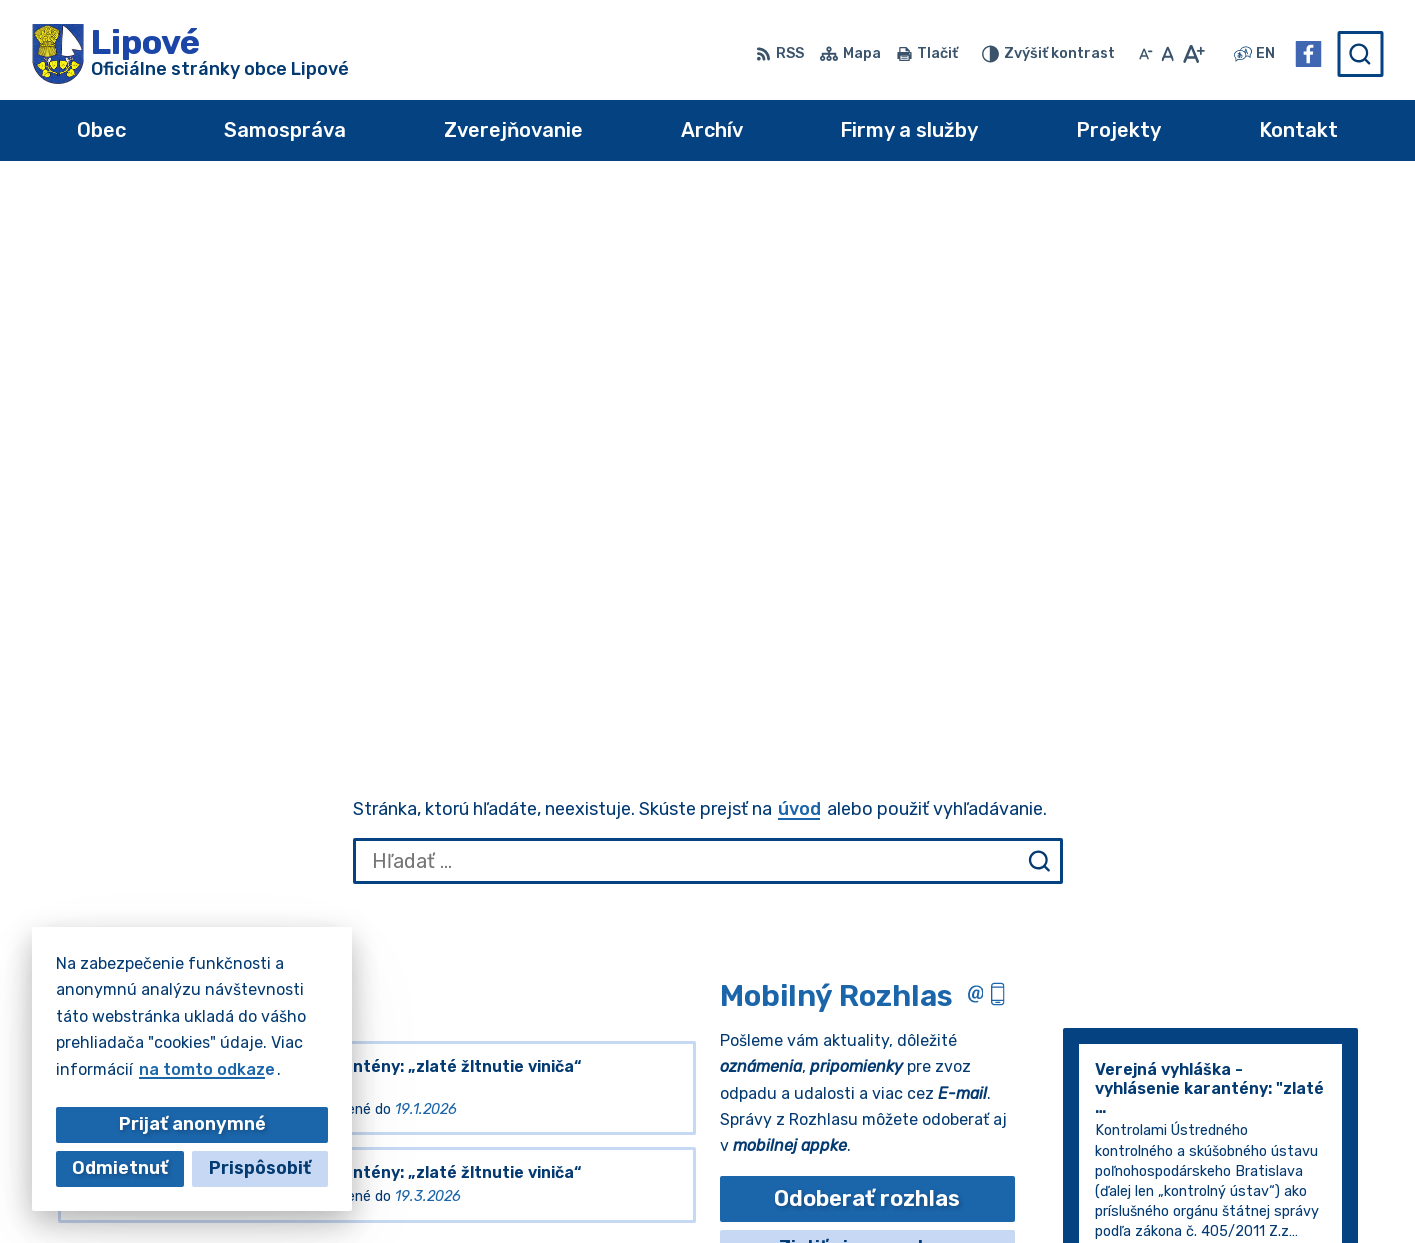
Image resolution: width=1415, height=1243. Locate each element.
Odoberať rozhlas (867, 657)
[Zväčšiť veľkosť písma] (1193, 54)
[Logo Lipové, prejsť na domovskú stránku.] (190, 54)
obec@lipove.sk (1272, 1169)
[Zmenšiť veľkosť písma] (1146, 54)
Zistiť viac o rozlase (867, 706)
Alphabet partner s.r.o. (328, 1023)
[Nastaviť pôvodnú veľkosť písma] (1167, 54)
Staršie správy (1139, 795)
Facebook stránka (1284, 1192)
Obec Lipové (210, 1042)
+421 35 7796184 (1281, 1125)
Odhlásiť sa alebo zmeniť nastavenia (867, 745)
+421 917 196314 (1278, 1147)
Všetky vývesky (122, 710)
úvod (799, 268)
